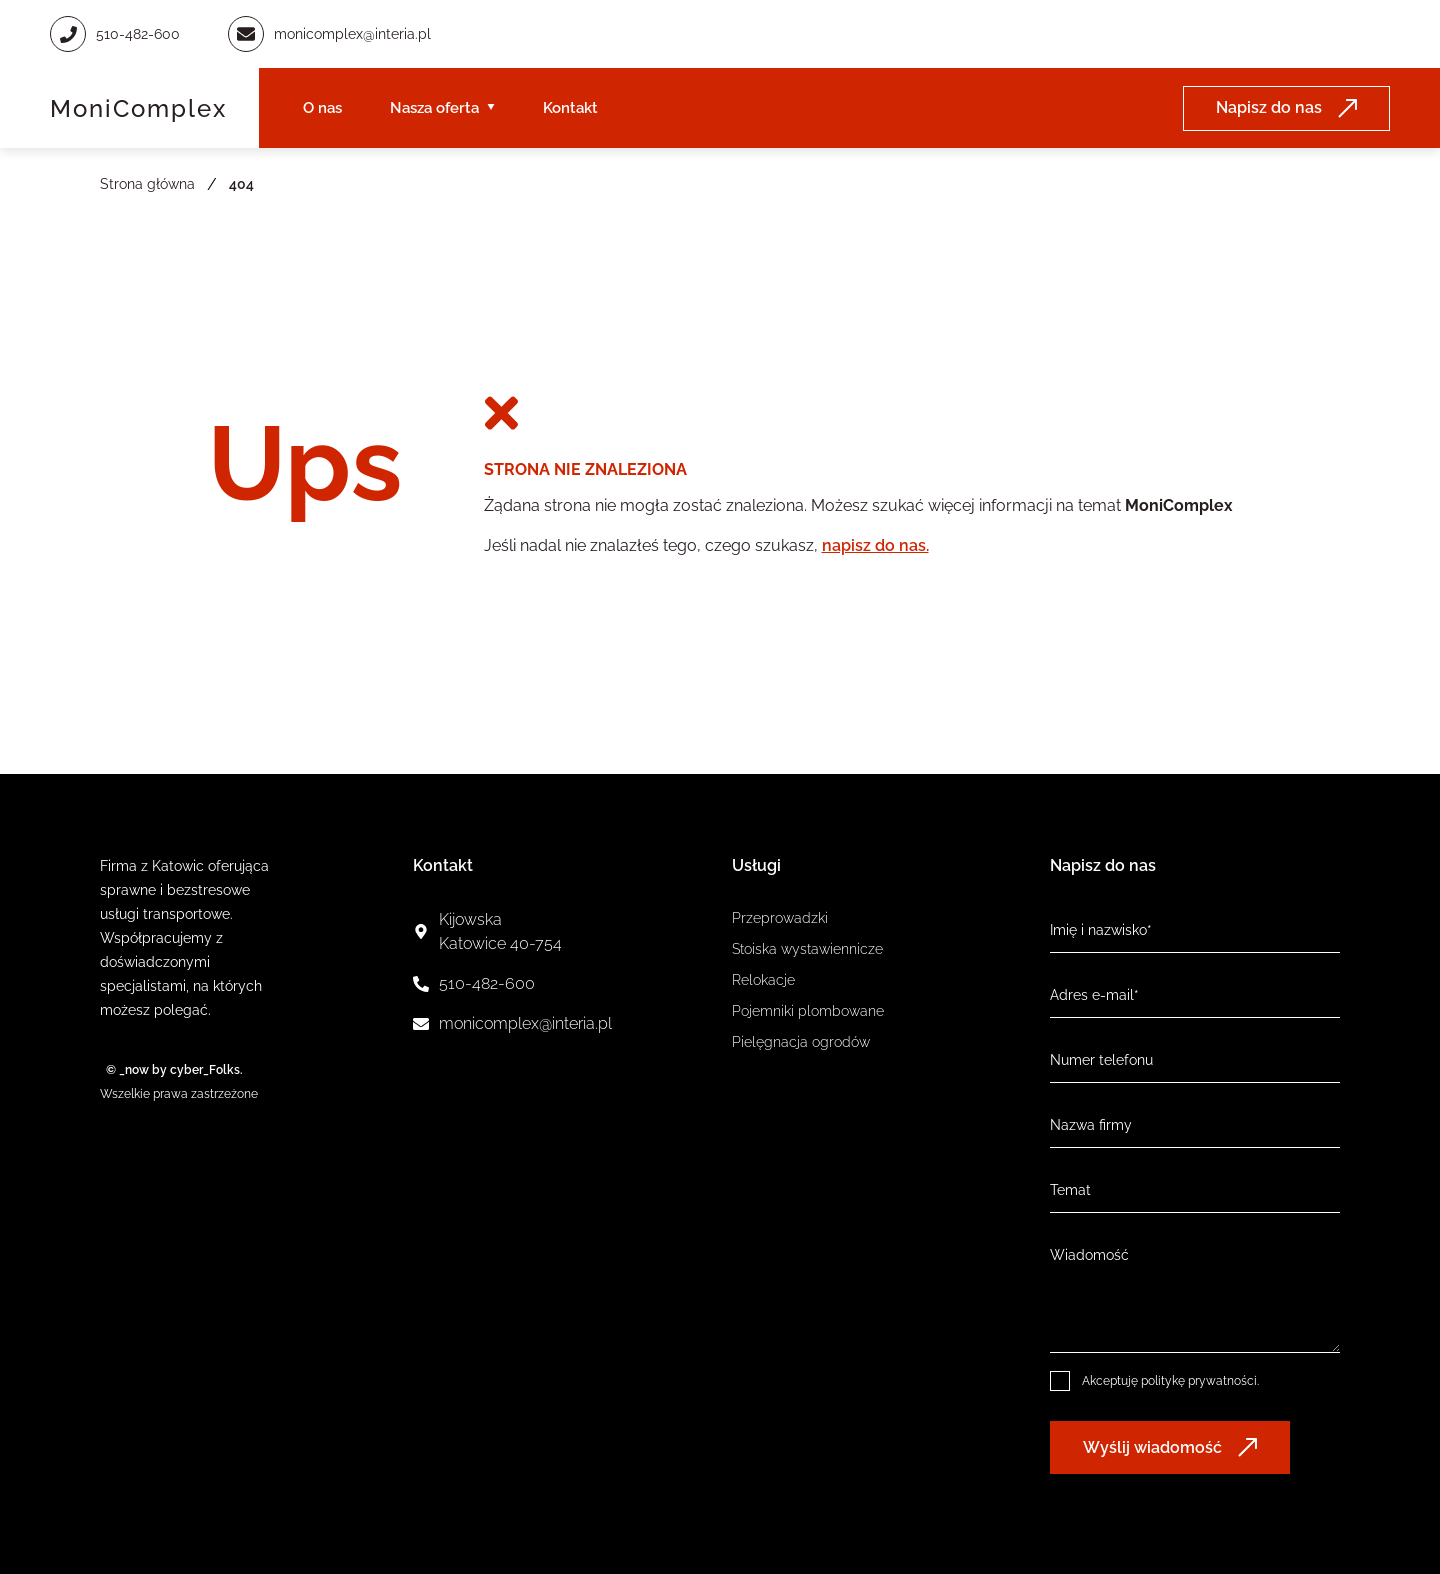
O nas (322, 108)
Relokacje (763, 980)
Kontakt (570, 108)
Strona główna (147, 184)
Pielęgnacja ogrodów (801, 1042)
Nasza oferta (434, 108)
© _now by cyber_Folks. (171, 1070)
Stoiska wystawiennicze (807, 949)
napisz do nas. (875, 545)
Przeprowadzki (780, 918)
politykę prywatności (1199, 1381)
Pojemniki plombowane (808, 1011)
